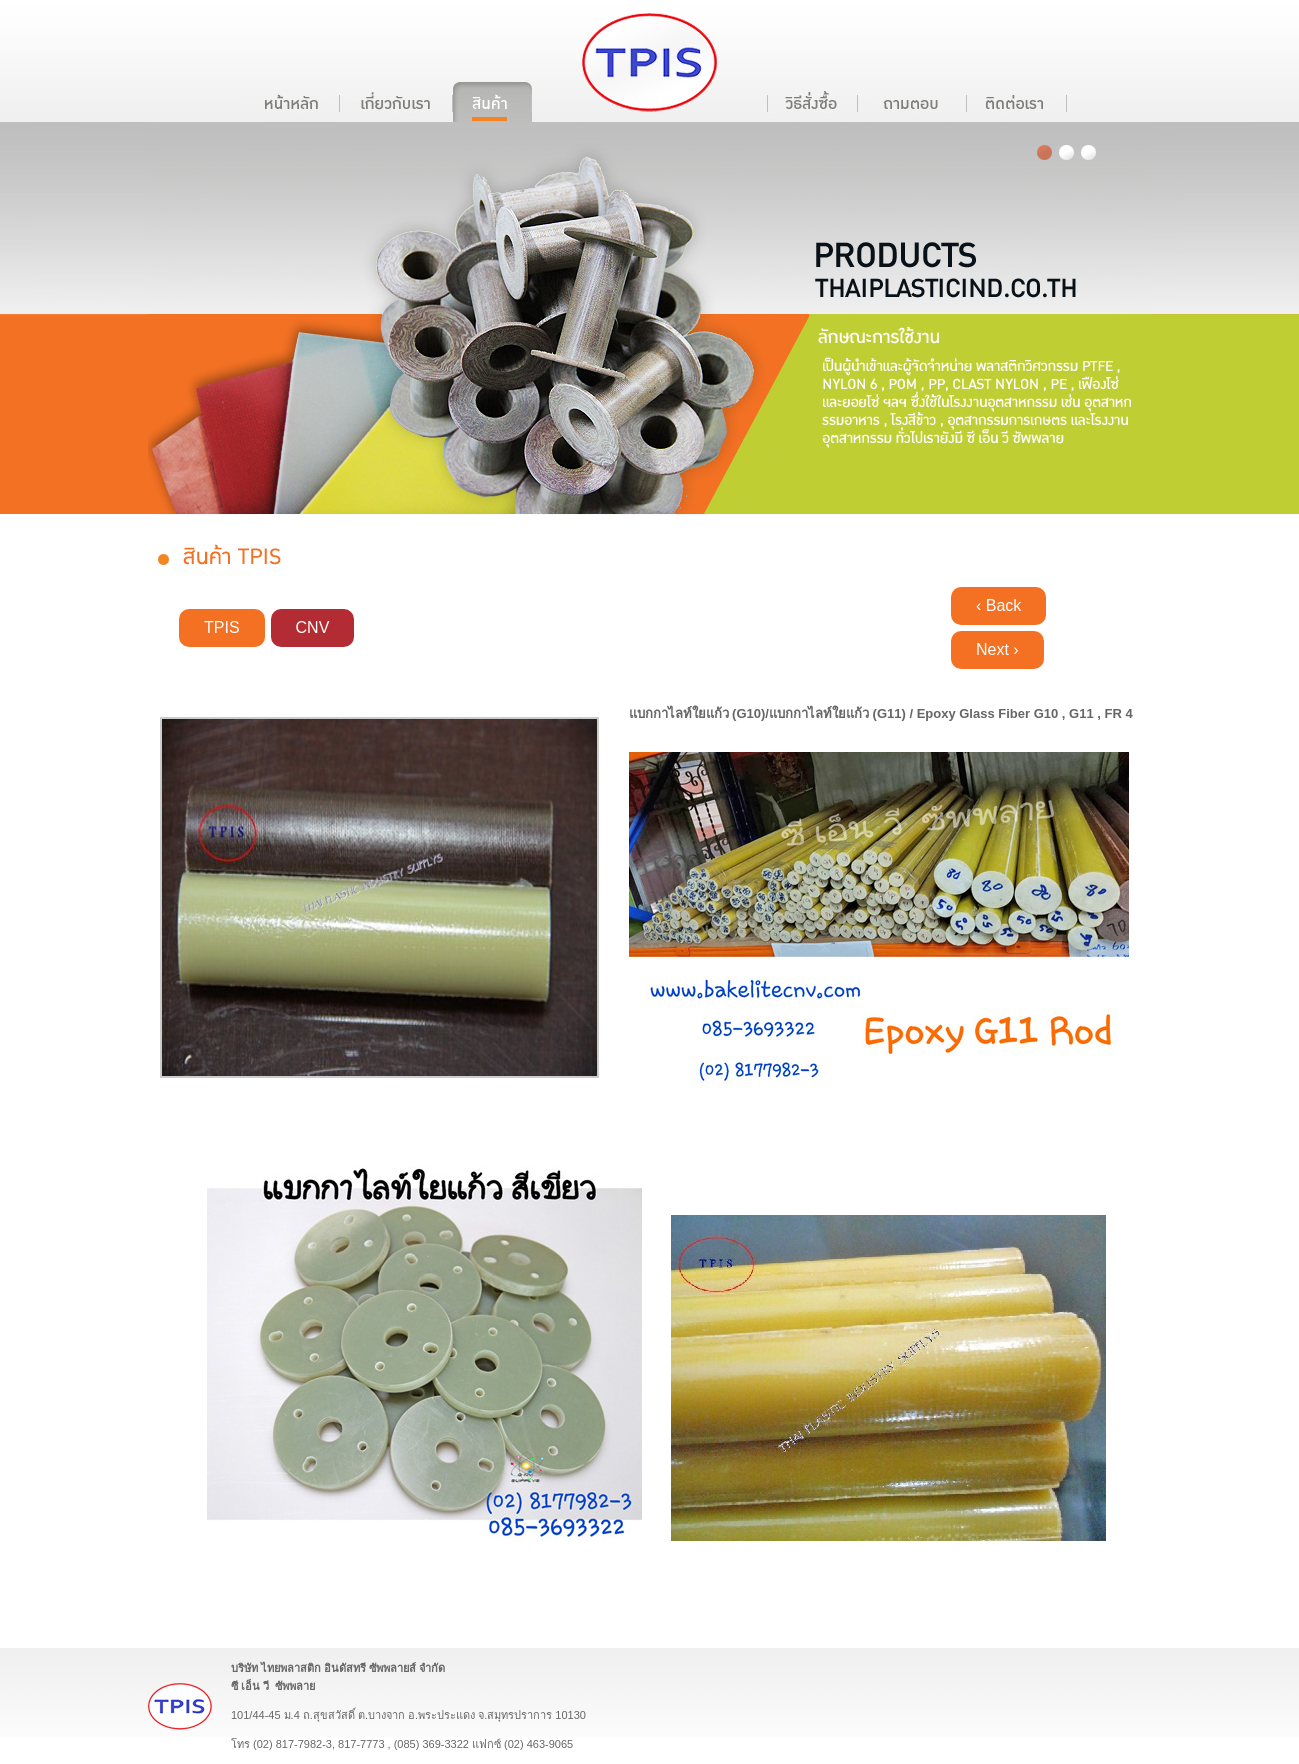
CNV (313, 627)
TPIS (222, 627)
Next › (997, 649)
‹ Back (998, 605)
